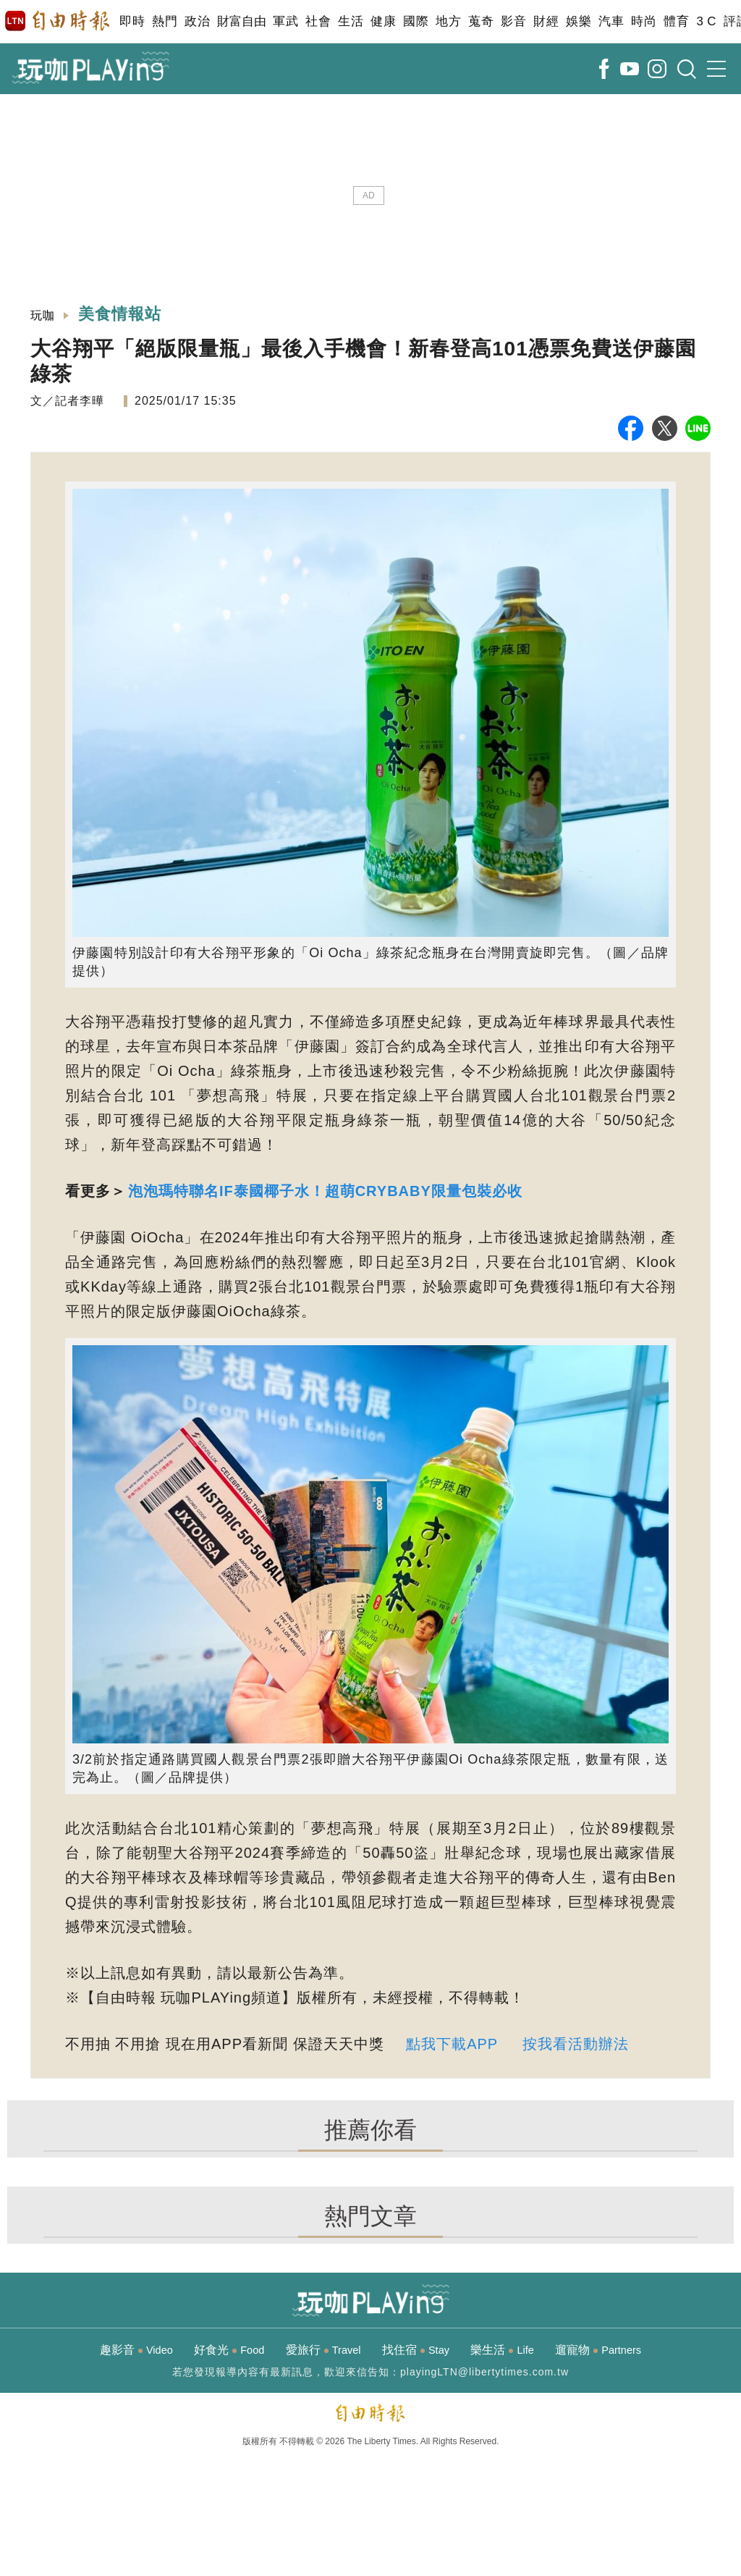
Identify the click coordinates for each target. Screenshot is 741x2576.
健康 (383, 21)
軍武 (285, 21)
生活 (350, 21)
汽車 (611, 21)
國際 (415, 21)
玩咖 (42, 315)
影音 (513, 21)
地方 (448, 21)
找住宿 (415, 2350)
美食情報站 (119, 314)
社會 (318, 21)
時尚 (643, 21)
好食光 (229, 2350)
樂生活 (501, 2350)
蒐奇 (481, 21)
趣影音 (136, 2350)
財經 (546, 21)
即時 (132, 21)
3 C (706, 21)
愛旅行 (323, 2350)
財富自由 (241, 21)
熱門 (164, 21)
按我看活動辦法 (575, 2044)
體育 (676, 21)
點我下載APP (452, 2044)
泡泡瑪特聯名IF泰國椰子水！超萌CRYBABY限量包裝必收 (325, 1191)
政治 (197, 21)
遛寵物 (598, 2350)
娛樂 (578, 21)
